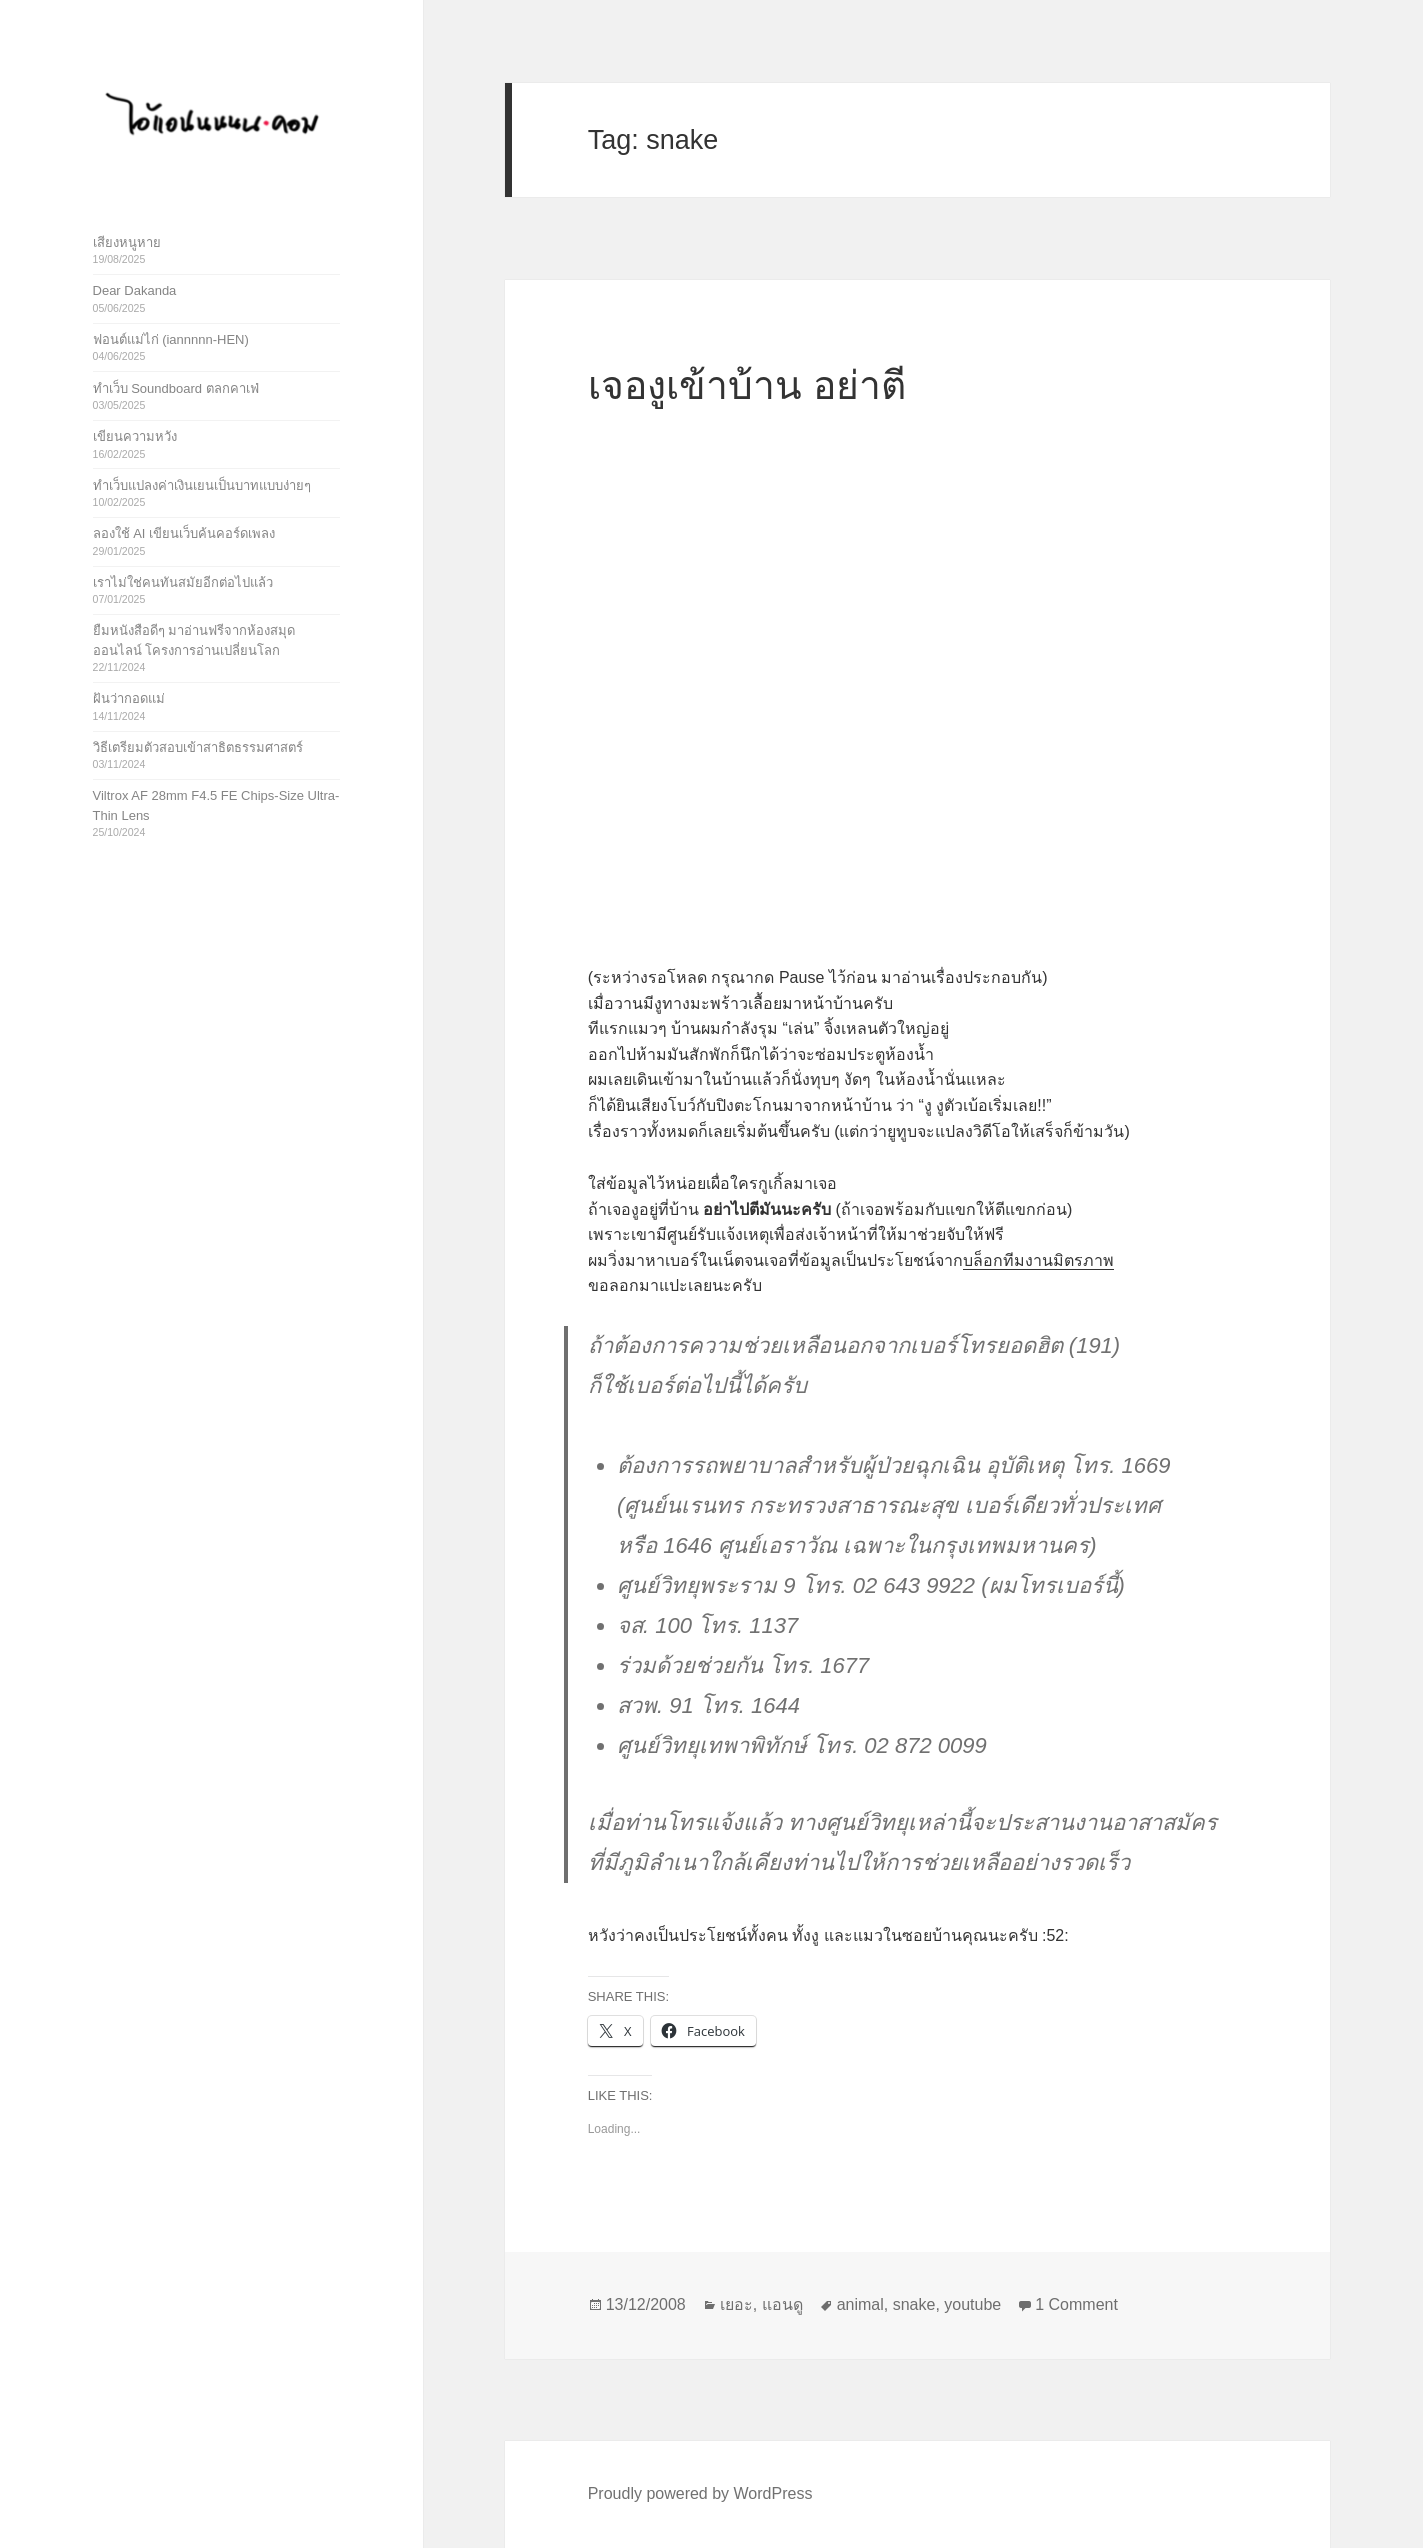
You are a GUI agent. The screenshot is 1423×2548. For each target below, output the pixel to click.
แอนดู (782, 2304)
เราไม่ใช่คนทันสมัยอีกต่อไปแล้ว (183, 582)
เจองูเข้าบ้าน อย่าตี (747, 385)
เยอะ (736, 2304)
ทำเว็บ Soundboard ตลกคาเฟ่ (176, 388)
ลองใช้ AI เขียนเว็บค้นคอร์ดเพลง (184, 533)
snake (914, 2304)
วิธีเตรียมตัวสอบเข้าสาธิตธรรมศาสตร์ (198, 747)
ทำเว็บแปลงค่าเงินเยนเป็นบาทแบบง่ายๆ (202, 485)
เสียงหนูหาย (127, 242)
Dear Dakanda (135, 290)
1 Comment (1076, 2304)
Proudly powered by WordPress (700, 2493)
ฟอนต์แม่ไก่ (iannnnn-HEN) (171, 339)
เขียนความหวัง (135, 436)
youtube (972, 2304)
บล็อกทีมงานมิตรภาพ (1038, 1260)
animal (860, 2304)
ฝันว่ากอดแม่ (129, 698)
